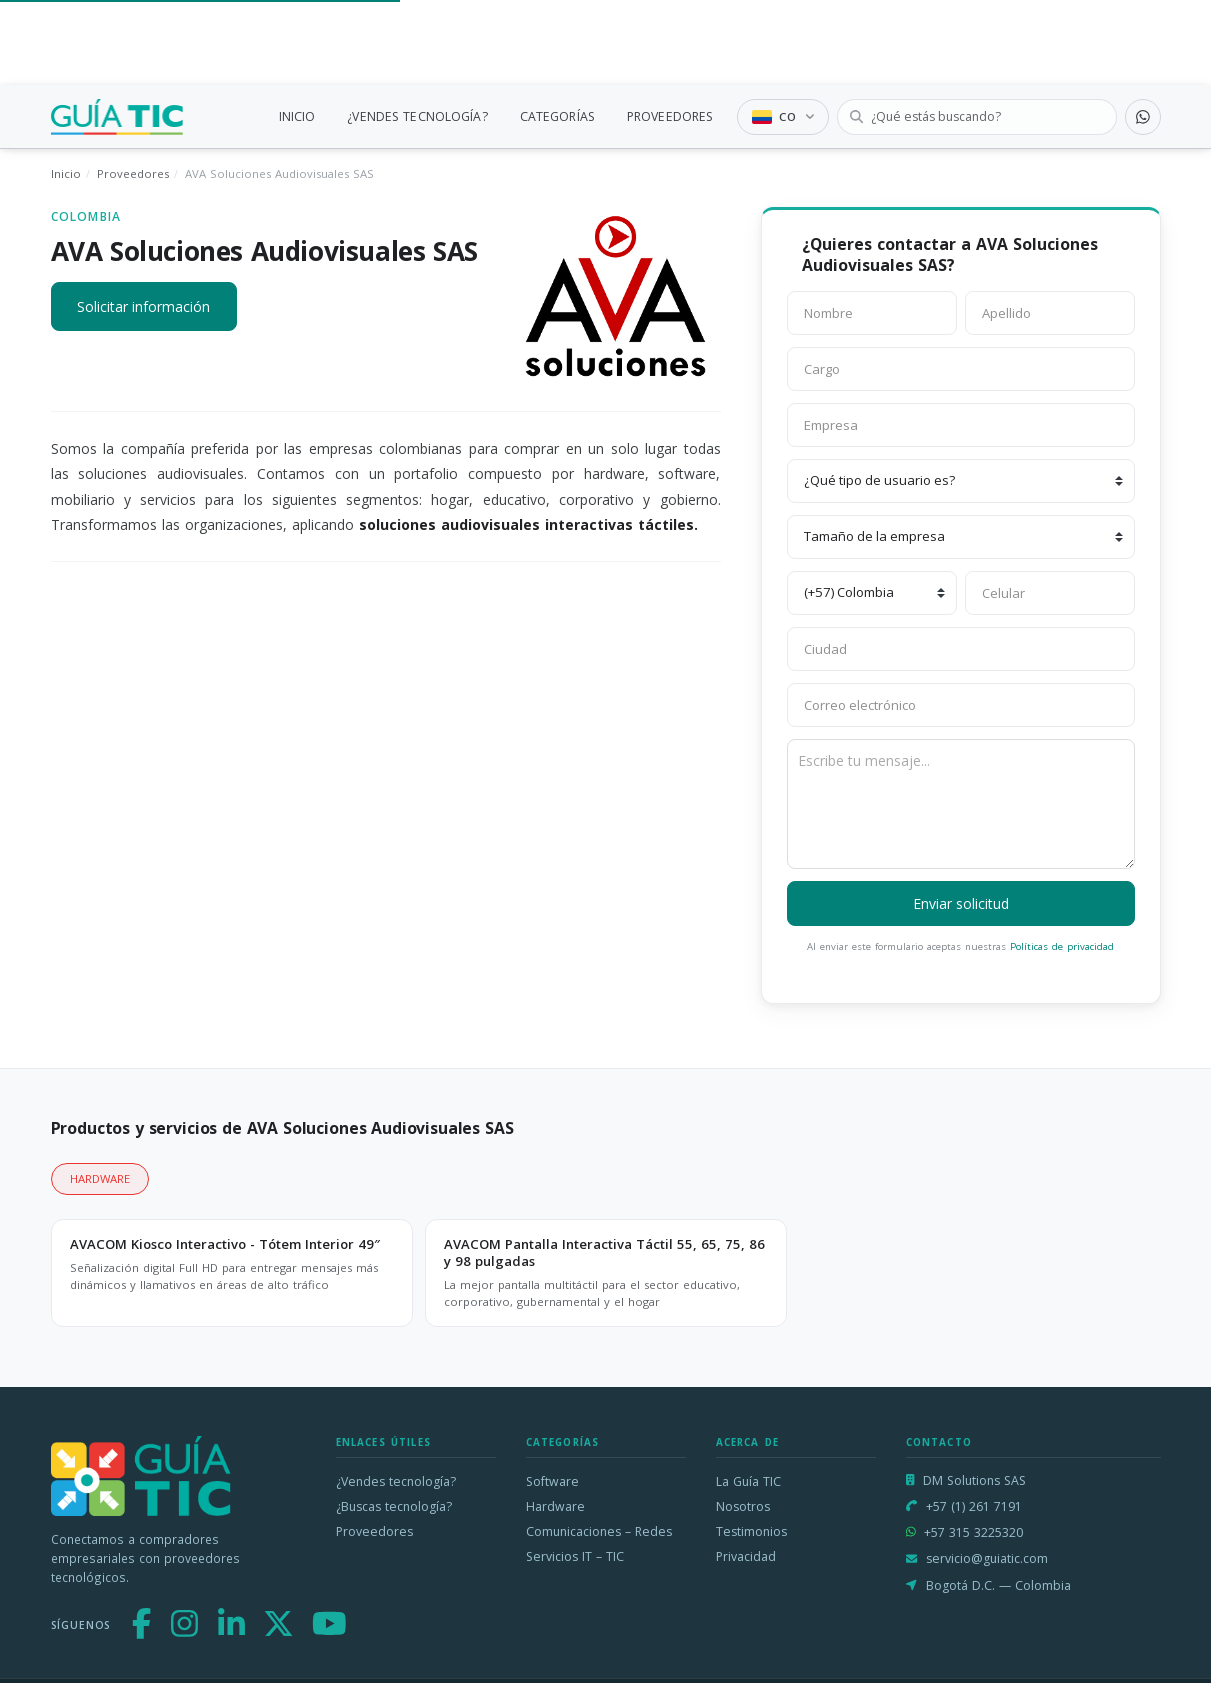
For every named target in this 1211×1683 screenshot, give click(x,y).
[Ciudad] (961, 649)
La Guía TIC (748, 1481)
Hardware (555, 1506)
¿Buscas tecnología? (394, 1506)
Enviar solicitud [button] (961, 903)
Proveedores (133, 173)
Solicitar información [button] (143, 306)
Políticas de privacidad (1062, 946)
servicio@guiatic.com (987, 1558)
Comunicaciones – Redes (599, 1531)
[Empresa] (961, 425)
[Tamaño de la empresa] (961, 537)
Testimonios (751, 1531)
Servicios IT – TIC (575, 1556)
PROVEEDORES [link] (670, 116)
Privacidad (746, 1556)
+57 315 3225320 (973, 1532)
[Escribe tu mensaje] (961, 804)
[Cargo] (961, 369)
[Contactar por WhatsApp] (1143, 117)
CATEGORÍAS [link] (557, 116)
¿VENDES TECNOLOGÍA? (417, 116)
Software (552, 1481)
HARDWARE (100, 1178)
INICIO (297, 116)
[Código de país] (872, 593)
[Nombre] (872, 313)
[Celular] (1050, 593)
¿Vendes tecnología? (396, 1481)
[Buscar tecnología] (977, 117)
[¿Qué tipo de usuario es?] (961, 481)
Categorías (563, 1442)
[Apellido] (1050, 313)
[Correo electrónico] (961, 705)
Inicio (66, 173)
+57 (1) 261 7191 (974, 1506)
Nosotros (743, 1506)
